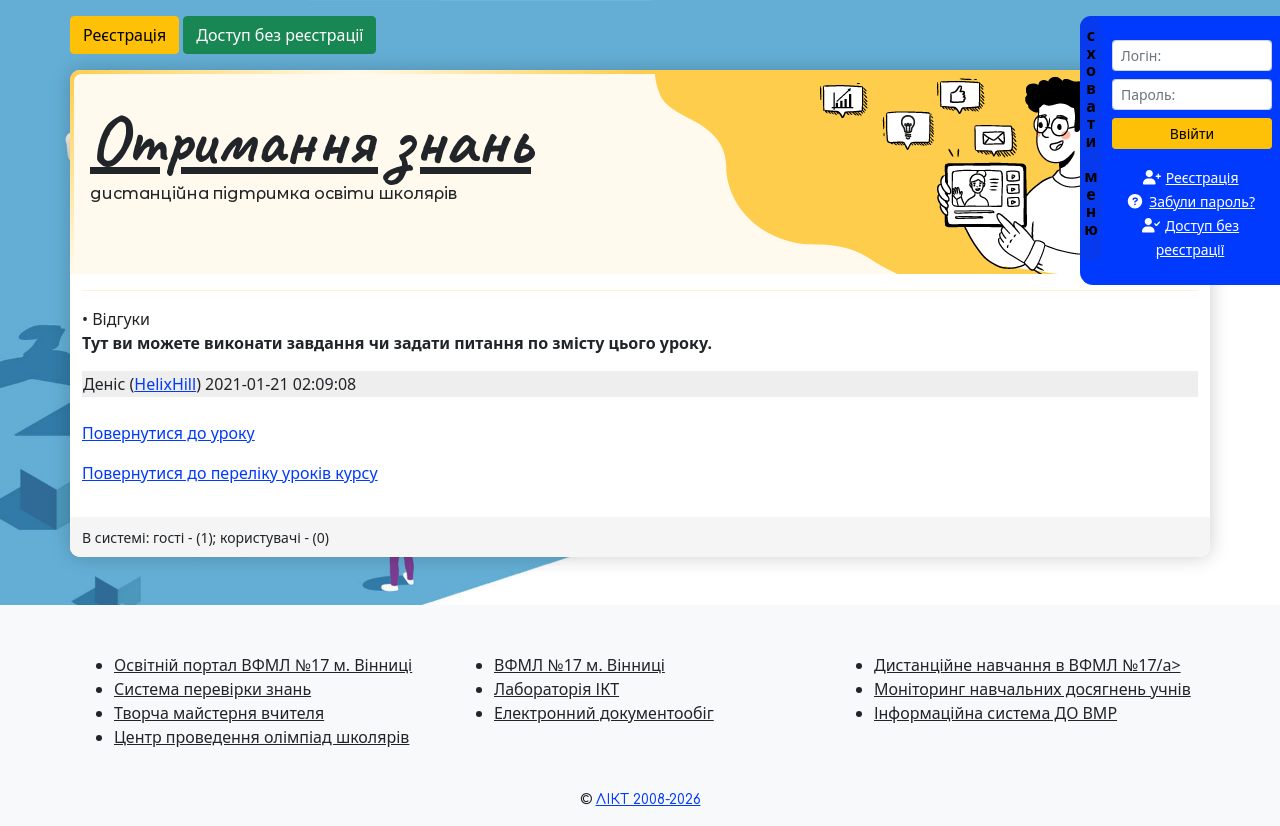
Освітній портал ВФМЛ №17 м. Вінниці (263, 665)
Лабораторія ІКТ (556, 689)
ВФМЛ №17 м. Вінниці (579, 665)
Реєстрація (124, 35)
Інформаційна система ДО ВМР (995, 713)
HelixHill (165, 384)
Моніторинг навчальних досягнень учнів (1032, 689)
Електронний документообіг (604, 713)
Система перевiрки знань (212, 689)
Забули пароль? (1202, 201)
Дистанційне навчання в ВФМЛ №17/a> (1027, 665)
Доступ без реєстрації (279, 35)
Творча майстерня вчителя (219, 713)
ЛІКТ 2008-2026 (648, 799)
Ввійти (1192, 133)
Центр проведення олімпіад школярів (261, 737)
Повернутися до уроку (168, 433)
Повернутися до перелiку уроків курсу (230, 473)
